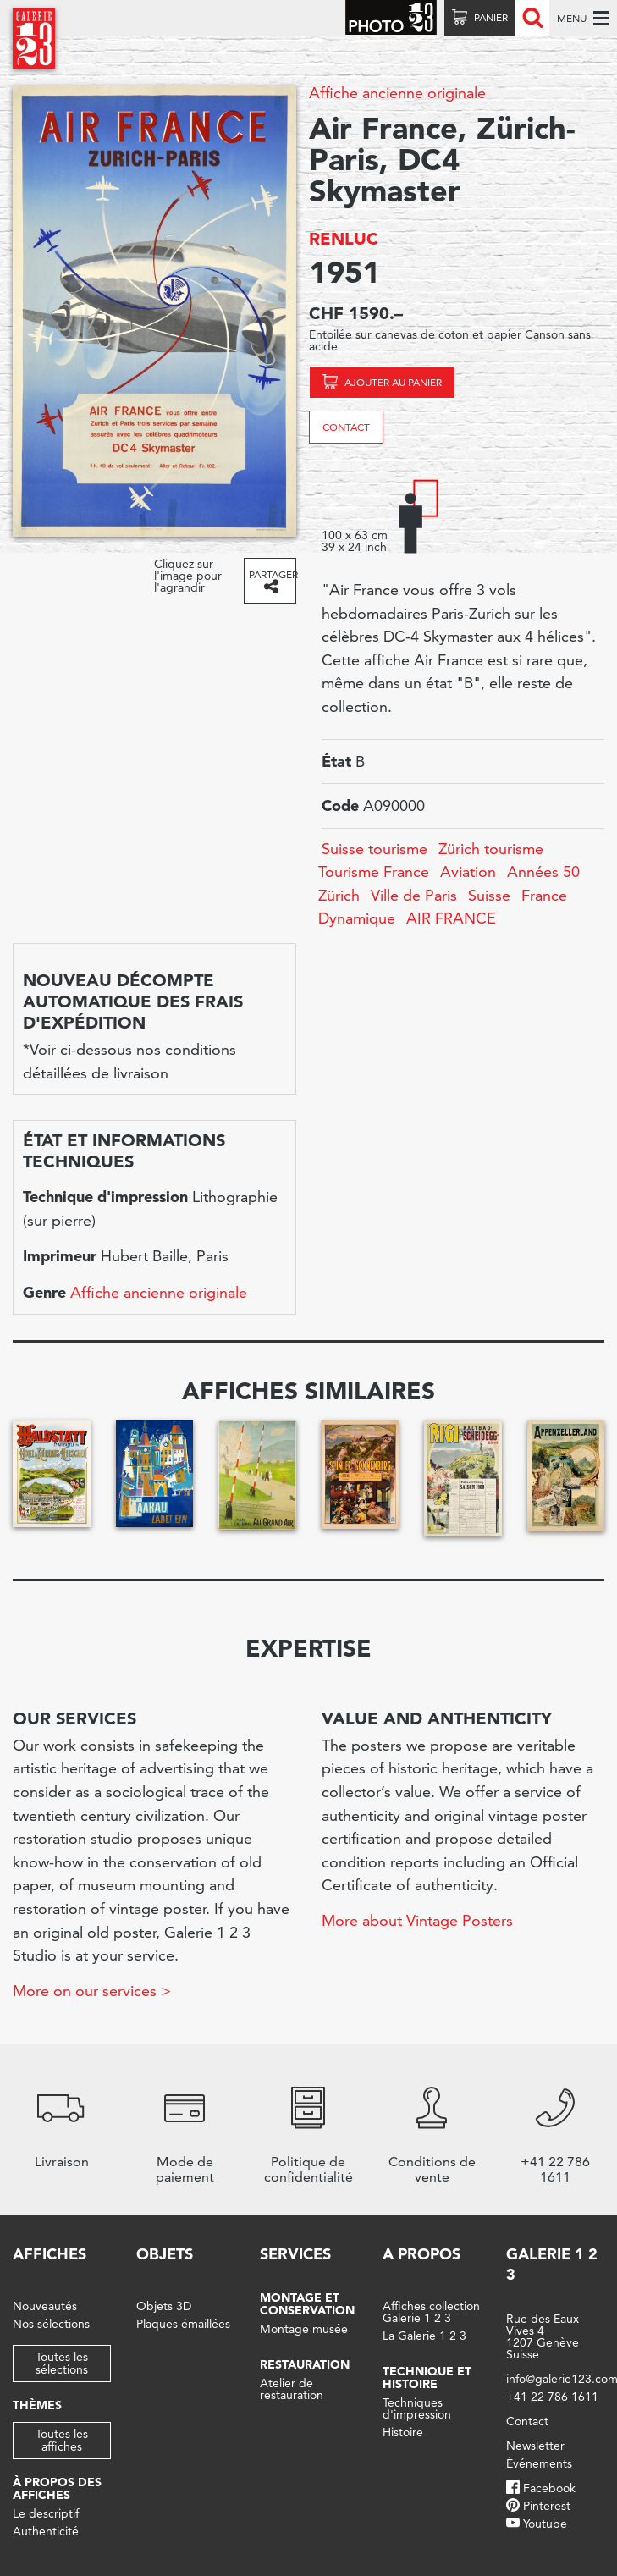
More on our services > (92, 1990)
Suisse (489, 895)
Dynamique (356, 918)
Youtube (545, 2523)
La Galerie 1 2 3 (424, 2335)
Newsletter (535, 2445)
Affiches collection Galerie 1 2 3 (431, 2311)
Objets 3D (163, 2306)
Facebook (549, 2488)
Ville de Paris (414, 895)
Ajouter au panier (393, 382)
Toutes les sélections (62, 2363)
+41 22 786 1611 (552, 2396)
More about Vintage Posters (417, 1920)
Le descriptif (46, 2513)
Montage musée (304, 2328)
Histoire (403, 2432)
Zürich (339, 895)
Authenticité (46, 2531)
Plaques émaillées (183, 2323)
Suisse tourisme (374, 848)
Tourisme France (373, 871)
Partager (272, 574)
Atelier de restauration (291, 2388)
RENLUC (343, 239)
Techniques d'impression (417, 2408)
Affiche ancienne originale (397, 92)
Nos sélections (51, 2323)
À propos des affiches (57, 2488)
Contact (346, 427)
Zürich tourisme (490, 848)
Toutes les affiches (62, 2440)
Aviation (468, 871)
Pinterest (546, 2505)
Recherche (532, 18)
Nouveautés (45, 2306)
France (544, 895)
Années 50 (543, 871)
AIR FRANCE (451, 918)
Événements (539, 2463)
